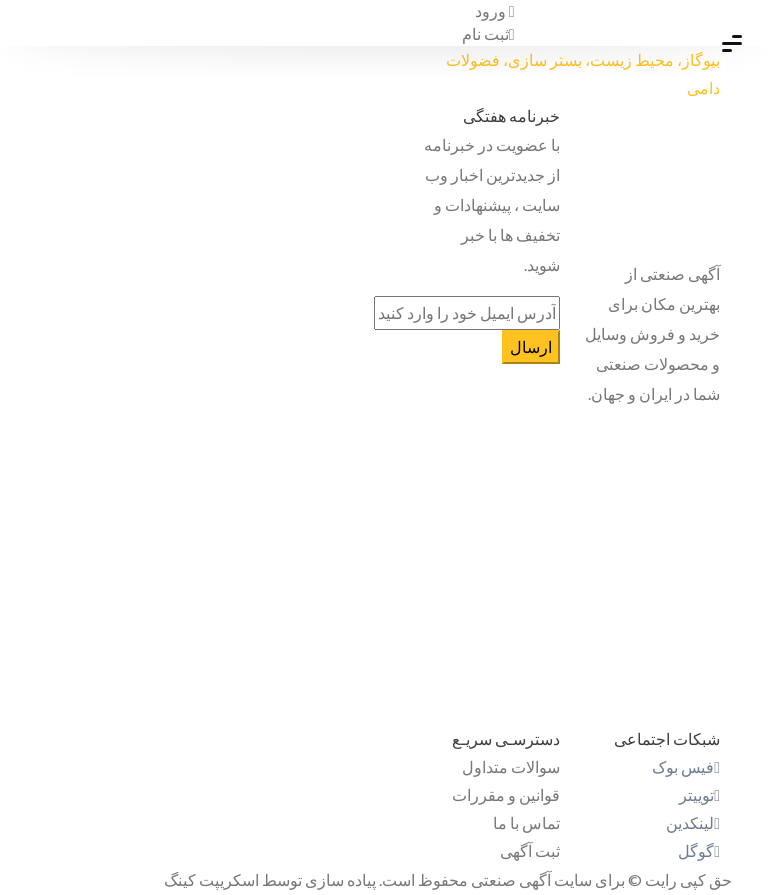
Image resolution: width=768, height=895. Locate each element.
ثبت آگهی (530, 850)
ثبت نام (488, 33)
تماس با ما (526, 822)
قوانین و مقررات (506, 794)
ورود (495, 10)
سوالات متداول (511, 766)
